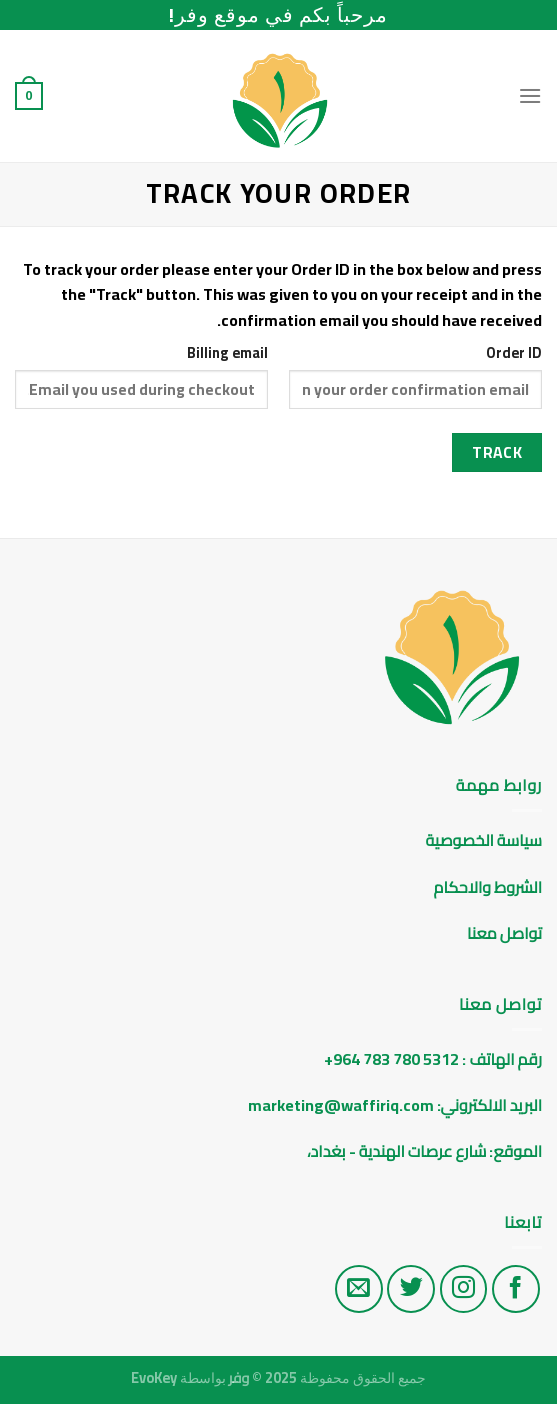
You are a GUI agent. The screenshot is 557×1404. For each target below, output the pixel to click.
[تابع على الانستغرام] (464, 1289)
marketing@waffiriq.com (341, 1105)
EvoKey (154, 1377)
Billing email (227, 352)
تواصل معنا (504, 933)
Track (497, 452)
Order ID (514, 352)
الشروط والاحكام (486, 887)
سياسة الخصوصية (484, 840)
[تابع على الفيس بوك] (516, 1289)
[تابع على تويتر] (411, 1289)
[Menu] (530, 95)
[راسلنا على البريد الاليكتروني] (359, 1289)
